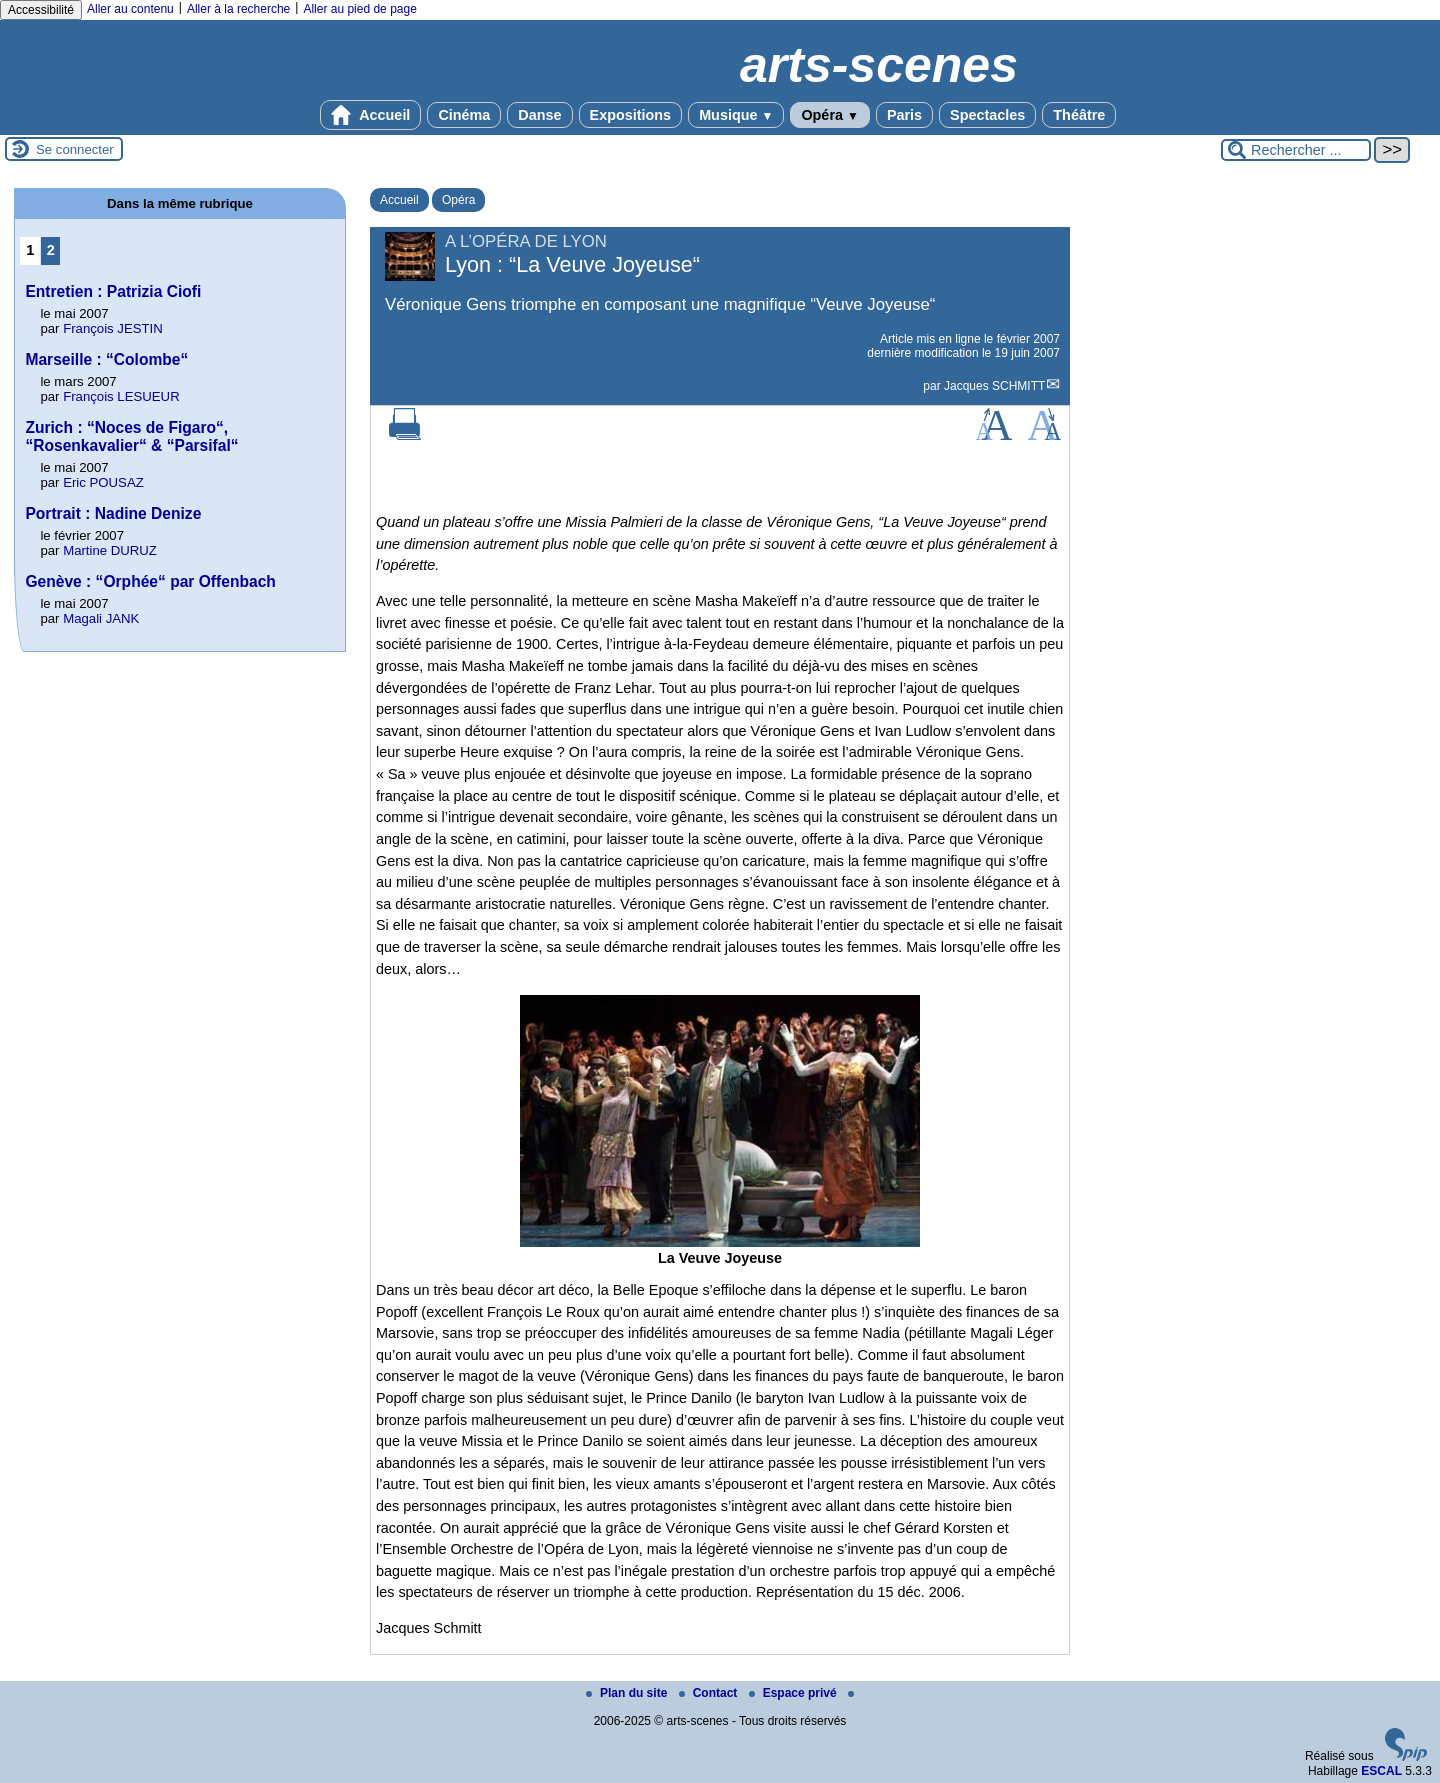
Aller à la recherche (238, 9)
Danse (539, 115)
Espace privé (794, 1693)
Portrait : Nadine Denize (113, 513)
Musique (736, 115)
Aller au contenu (130, 9)
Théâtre (1079, 115)
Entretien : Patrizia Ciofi (113, 291)
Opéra (829, 115)
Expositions (631, 115)
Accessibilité (41, 10)
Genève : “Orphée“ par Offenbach (150, 581)
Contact (710, 1693)
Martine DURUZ (110, 550)
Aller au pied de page (359, 9)
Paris (904, 115)
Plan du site (628, 1693)
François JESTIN (113, 328)
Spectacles (987, 115)
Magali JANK (101, 618)
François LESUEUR (121, 396)
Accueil (371, 115)
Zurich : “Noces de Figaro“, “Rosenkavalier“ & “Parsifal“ (131, 436)
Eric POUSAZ (103, 482)
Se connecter (75, 149)
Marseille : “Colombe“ (106, 359)
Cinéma (464, 115)
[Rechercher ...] (1296, 150)
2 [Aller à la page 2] (51, 250)
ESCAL (1381, 1771)
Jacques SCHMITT (994, 386)
